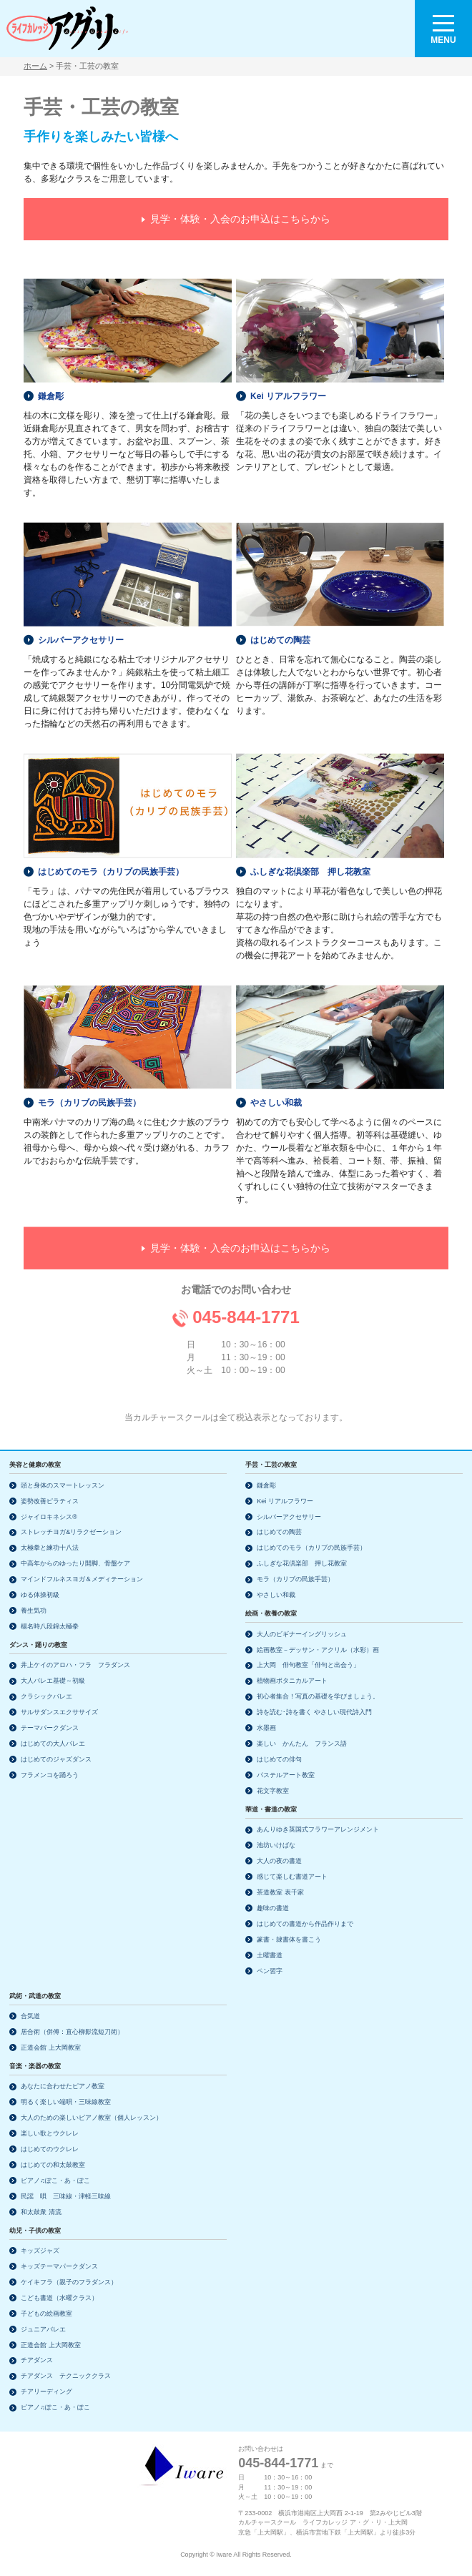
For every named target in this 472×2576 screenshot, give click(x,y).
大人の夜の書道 (279, 1860)
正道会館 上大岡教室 (51, 2047)
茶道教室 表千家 (280, 1892)
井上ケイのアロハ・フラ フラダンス (75, 1664)
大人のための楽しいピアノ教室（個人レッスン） (91, 2117)
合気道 (30, 2016)
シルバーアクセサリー (81, 622)
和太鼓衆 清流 (41, 2212)
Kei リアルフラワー (288, 378)
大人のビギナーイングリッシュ (302, 1634)
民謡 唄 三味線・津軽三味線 (66, 2196)
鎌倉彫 (51, 378)
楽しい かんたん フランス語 (302, 1743)
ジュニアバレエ (43, 2329)
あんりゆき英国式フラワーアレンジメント (318, 1829)
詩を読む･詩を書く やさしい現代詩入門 (314, 1712)
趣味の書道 (273, 1908)
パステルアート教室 (286, 1775)
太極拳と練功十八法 (50, 1547)
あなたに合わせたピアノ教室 (62, 2086)
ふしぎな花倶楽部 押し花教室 (310, 854)
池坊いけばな (276, 1845)
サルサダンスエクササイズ (59, 1712)
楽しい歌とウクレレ (50, 2133)
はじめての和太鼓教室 (53, 2164)
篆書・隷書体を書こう (289, 1939)
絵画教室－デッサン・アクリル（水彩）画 (318, 1649)
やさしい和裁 (276, 1085)
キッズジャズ (40, 2250)
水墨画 (266, 1727)
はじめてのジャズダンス (56, 1759)
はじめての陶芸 (280, 622)
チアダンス (37, 2360)
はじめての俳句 (279, 1759)
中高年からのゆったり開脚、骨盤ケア (75, 1563)
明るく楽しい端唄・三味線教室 (66, 2101)
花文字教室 (273, 1790)
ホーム (35, 66)
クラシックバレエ (46, 1696)
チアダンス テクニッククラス (66, 2375)
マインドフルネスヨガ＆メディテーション (82, 1579)
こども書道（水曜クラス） (59, 2297)
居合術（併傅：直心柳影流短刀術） (72, 2031)
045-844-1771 (245, 1299)
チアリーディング (46, 2391)
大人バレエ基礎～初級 (53, 1680)
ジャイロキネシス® (49, 1516)
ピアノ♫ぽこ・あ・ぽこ (55, 2180)
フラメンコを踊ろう (50, 1775)
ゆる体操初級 (40, 1594)
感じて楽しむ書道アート (292, 1876)
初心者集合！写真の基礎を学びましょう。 (318, 1696)
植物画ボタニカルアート (292, 1680)
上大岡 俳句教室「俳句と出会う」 (308, 1664)
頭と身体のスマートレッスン (62, 1485)
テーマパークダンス (50, 1727)
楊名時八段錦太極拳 (50, 1626)
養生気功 (33, 1610)
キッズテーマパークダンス (59, 2266)
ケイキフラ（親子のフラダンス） (69, 2282)
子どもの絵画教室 (46, 2313)
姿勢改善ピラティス (50, 1501)
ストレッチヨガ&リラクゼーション (71, 1531)
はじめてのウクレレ (50, 2149)
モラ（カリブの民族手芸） (89, 1085)
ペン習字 (269, 1971)
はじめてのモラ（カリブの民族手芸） (111, 854)
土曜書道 (269, 1955)
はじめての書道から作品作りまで (305, 1923)
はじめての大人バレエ (53, 1743)
